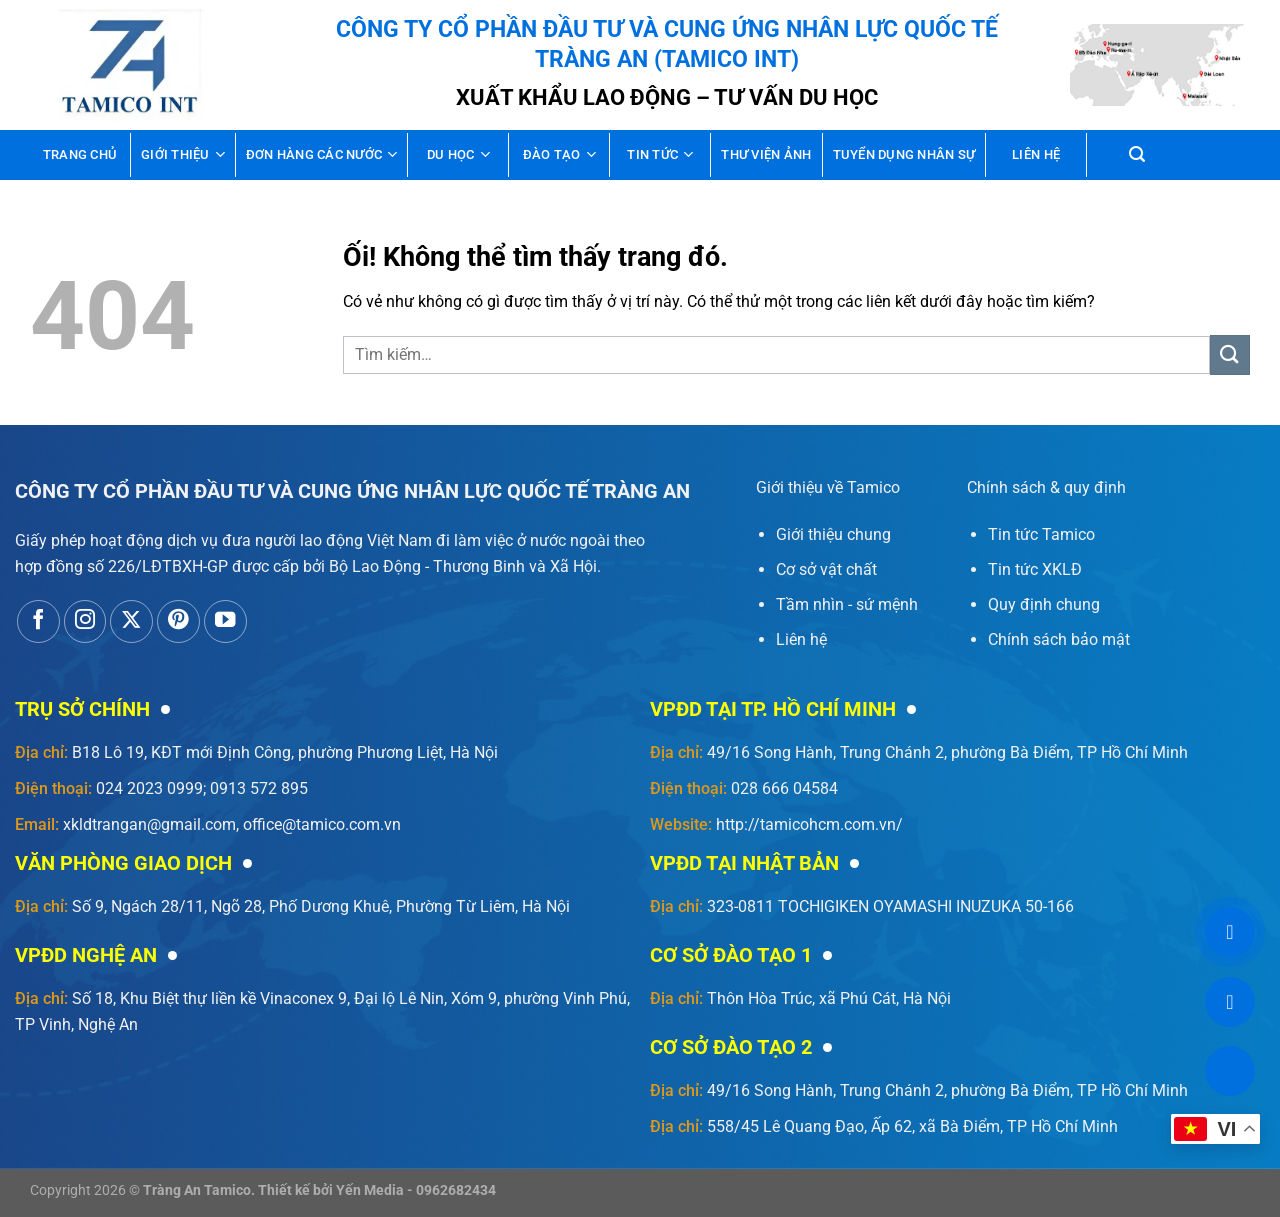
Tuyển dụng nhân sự (904, 154)
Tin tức (660, 154)
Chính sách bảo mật (1059, 639)
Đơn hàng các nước (322, 154)
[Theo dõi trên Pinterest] (178, 621)
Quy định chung (1044, 604)
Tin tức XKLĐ (1035, 569)
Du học (458, 154)
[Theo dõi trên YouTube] (225, 621)
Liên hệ (1036, 154)
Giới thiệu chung (833, 534)
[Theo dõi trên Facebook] (38, 621)
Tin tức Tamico (1041, 534)
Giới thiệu (183, 154)
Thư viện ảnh (766, 154)
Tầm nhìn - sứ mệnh (847, 604)
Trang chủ (80, 154)
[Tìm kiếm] (1137, 154)
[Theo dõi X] (131, 621)
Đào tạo (559, 154)
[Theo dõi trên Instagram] (85, 621)
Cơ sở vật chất (826, 569)
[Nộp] (1230, 354)
